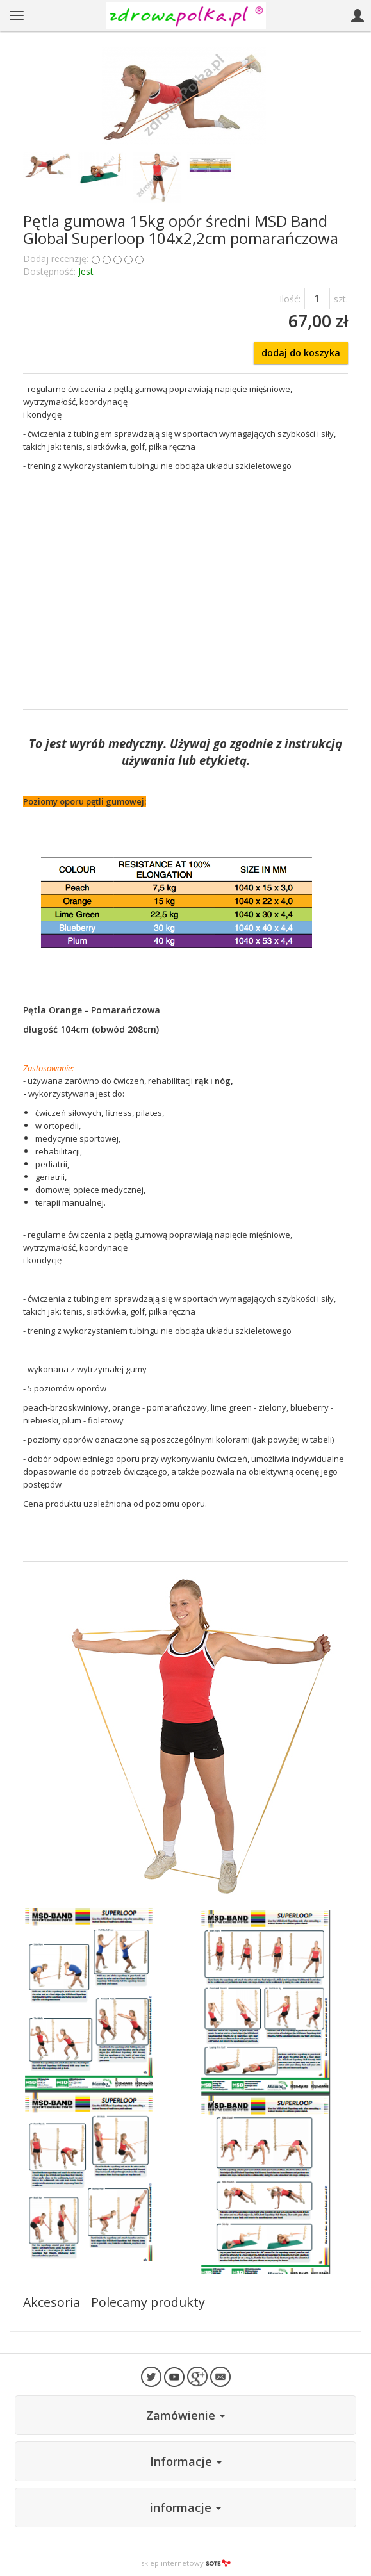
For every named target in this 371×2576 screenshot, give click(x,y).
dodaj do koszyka (300, 353)
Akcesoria (51, 2302)
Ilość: (290, 299)
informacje (185, 2507)
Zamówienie (185, 2415)
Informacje (186, 2461)
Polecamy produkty (148, 2302)
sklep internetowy (186, 2563)
